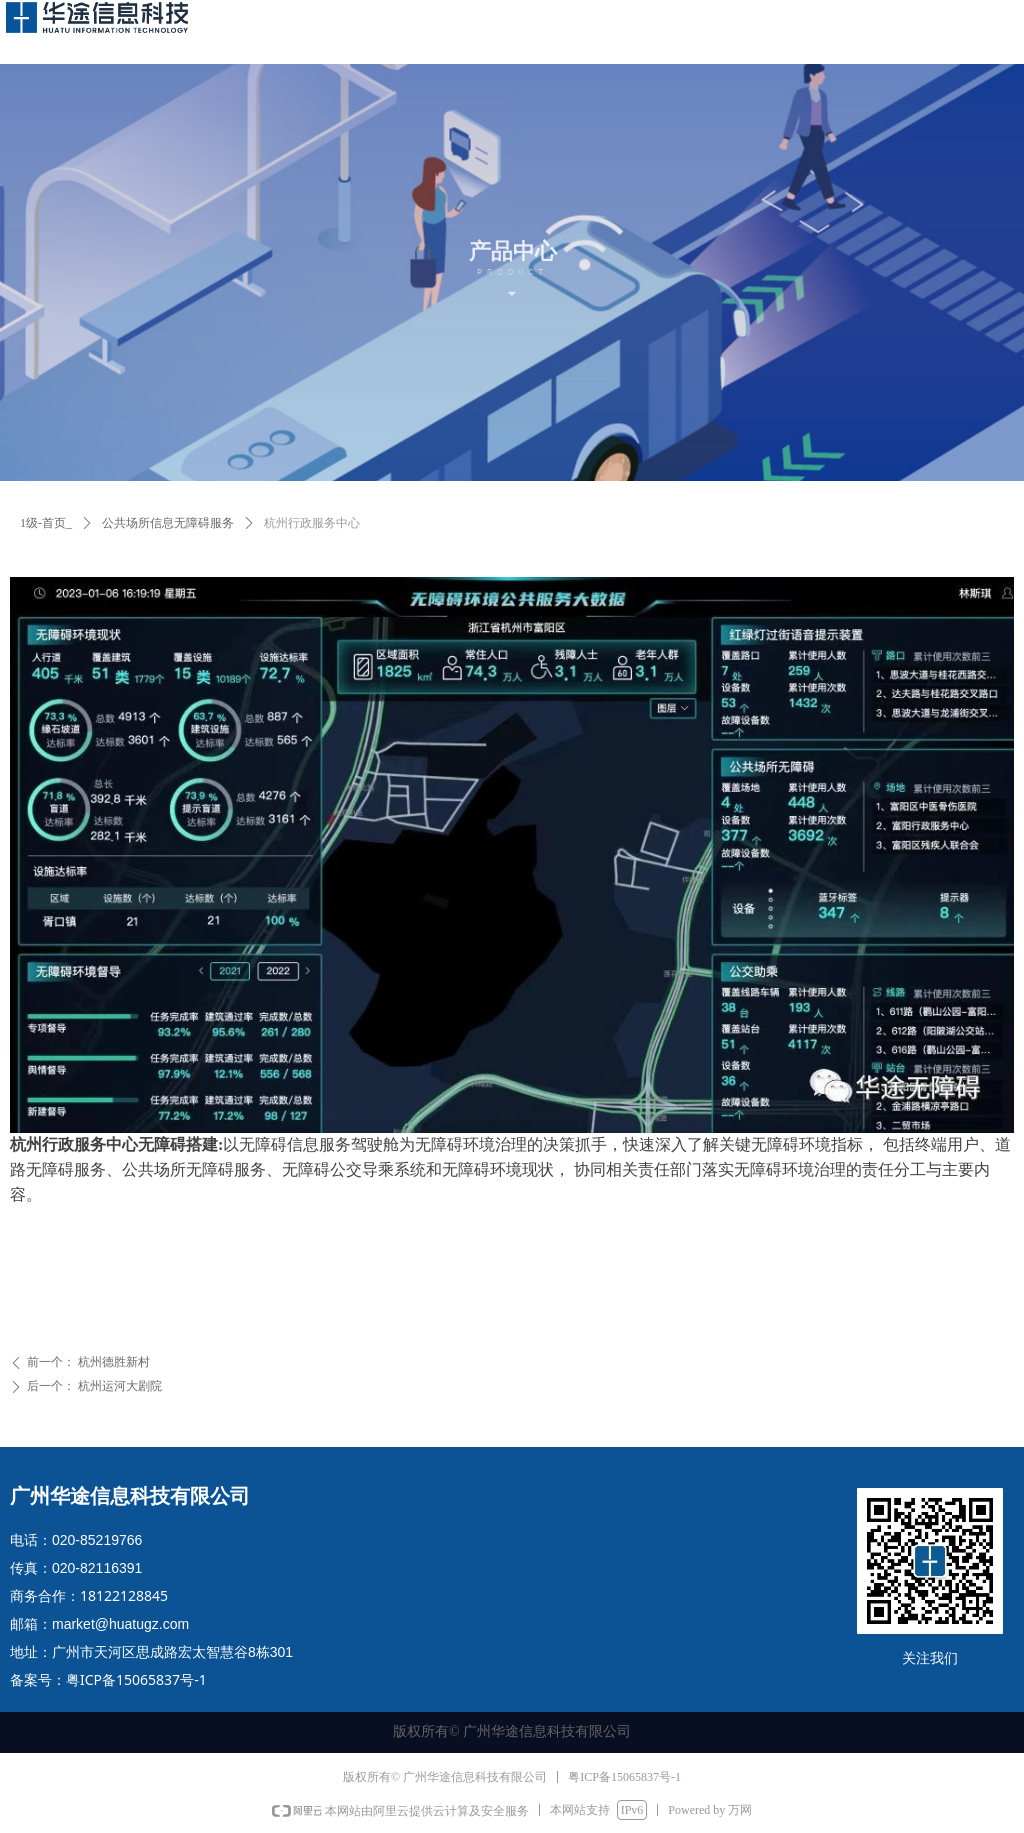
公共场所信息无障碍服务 (168, 523)
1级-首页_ (46, 523)
